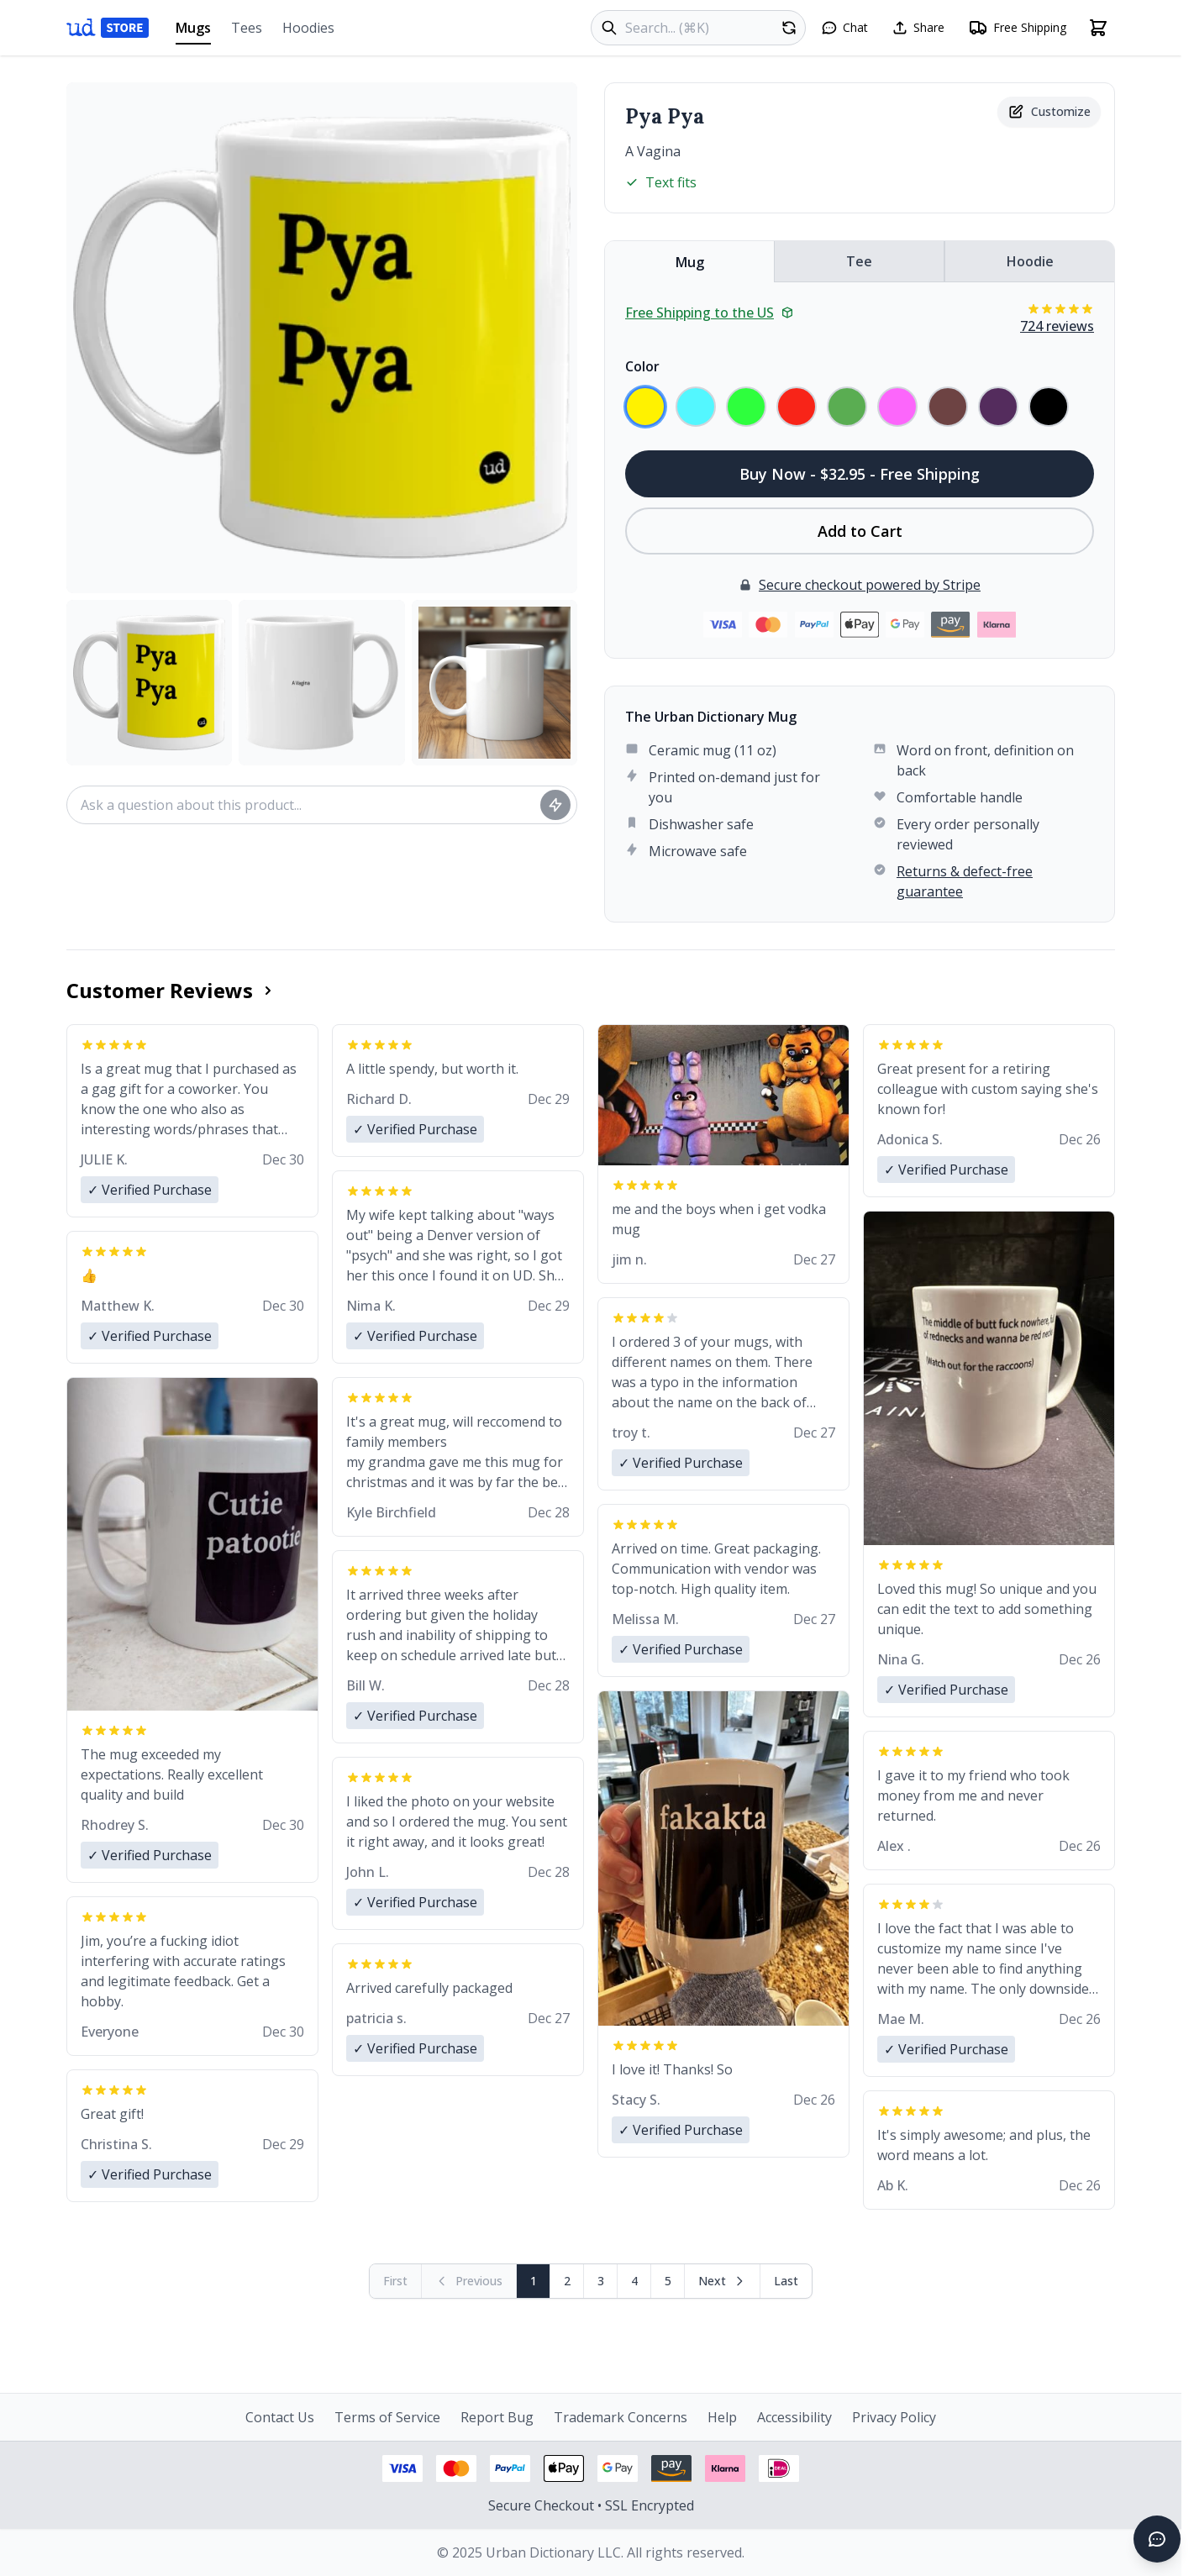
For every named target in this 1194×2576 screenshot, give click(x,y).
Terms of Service (387, 2417)
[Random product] (789, 27)
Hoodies (308, 27)
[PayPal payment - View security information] (510, 2468)
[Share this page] (918, 28)
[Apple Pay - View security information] (564, 2468)
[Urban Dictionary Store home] (107, 28)
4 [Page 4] (634, 2281)
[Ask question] (555, 805)
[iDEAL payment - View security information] (779, 2468)
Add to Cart (860, 531)
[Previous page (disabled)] (469, 2281)
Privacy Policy (894, 2417)
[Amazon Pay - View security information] (671, 2468)
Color (642, 366)
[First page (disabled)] (396, 2281)
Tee (859, 261)
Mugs (193, 31)
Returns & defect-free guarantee (965, 881)
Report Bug (497, 2417)
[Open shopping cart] (1098, 28)
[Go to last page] (786, 2281)
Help (722, 2417)
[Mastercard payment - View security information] (456, 2468)
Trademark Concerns (620, 2417)
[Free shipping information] (1017, 28)
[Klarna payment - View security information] (725, 2468)
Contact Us (279, 2417)
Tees (246, 27)
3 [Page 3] (600, 2281)
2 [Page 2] (567, 2281)
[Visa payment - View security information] (402, 2468)
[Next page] (722, 2281)
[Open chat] (844, 28)
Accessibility (794, 2417)
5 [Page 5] (668, 2281)
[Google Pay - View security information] (617, 2468)
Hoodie (1030, 261)
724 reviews (1057, 326)
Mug (690, 262)
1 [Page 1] (533, 2281)
